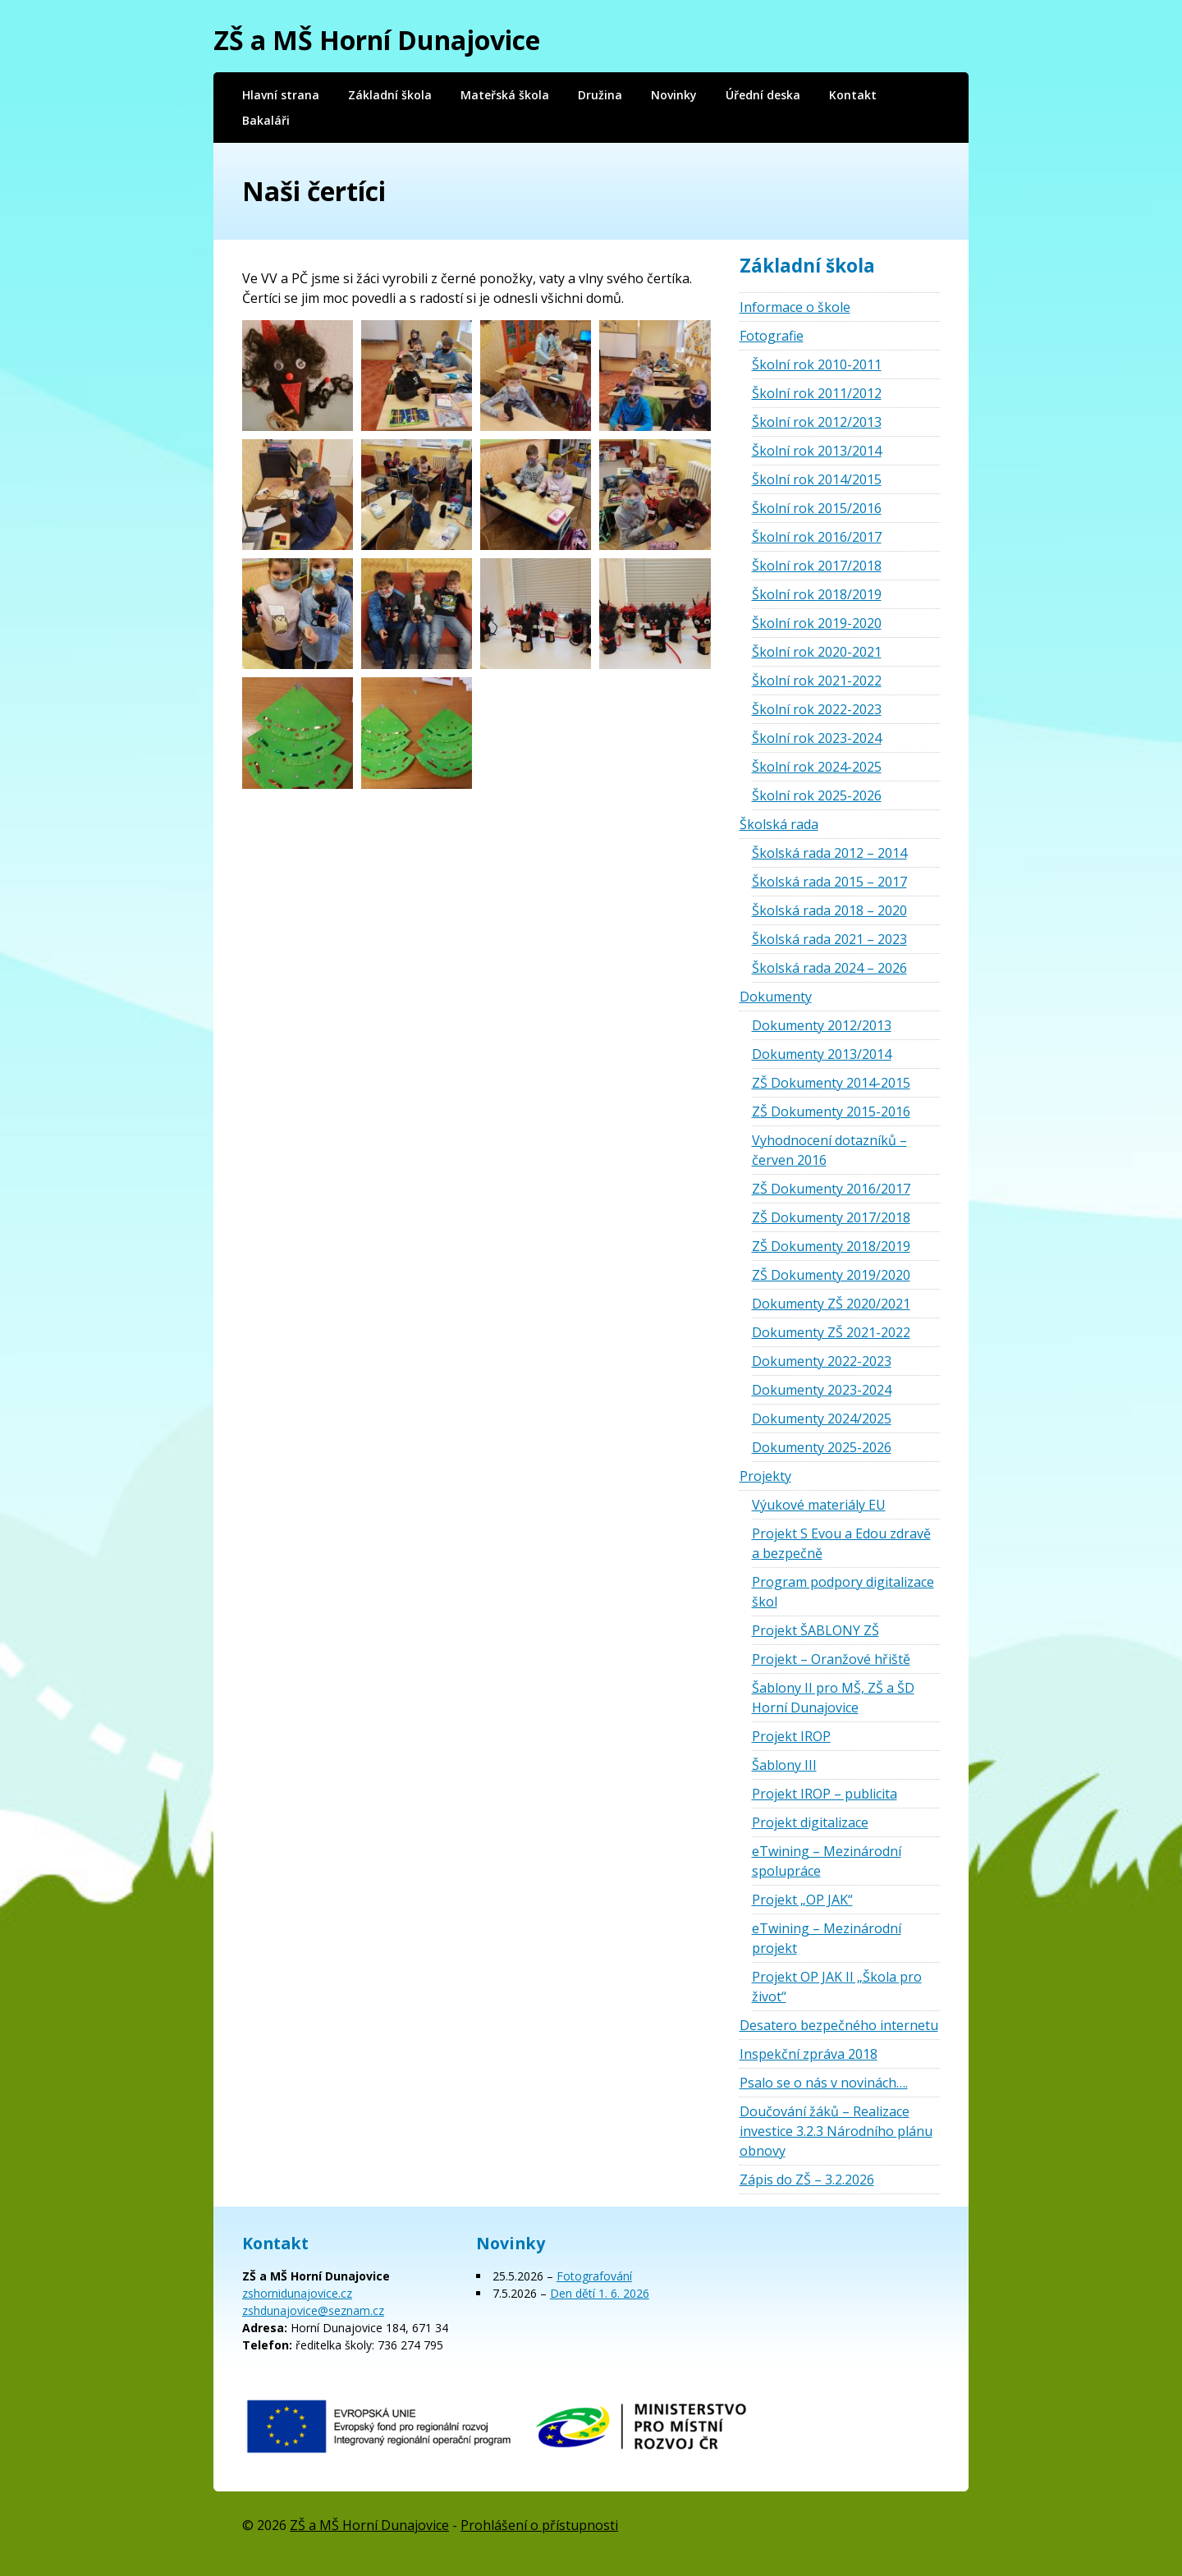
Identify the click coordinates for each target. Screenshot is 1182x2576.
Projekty (765, 1476)
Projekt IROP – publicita (824, 1794)
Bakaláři (266, 120)
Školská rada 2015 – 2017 (829, 882)
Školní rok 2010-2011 (817, 364)
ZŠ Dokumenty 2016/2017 (831, 1189)
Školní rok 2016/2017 (817, 537)
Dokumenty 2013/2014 (821, 1054)
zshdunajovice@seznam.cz (313, 2310)
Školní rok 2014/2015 (817, 479)
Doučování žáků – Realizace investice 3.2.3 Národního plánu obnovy (836, 2131)
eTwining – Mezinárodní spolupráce (826, 1861)
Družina (600, 95)
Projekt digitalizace (810, 1822)
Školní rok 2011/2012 (817, 393)
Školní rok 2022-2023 (817, 709)
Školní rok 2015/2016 (817, 508)
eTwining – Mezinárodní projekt (826, 1938)
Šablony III (784, 1765)
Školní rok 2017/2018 (817, 566)
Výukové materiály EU (819, 1505)
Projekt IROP (791, 1736)
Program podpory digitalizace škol (843, 1592)
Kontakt (853, 95)
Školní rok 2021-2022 (817, 681)
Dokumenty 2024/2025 (821, 1418)
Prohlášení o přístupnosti (539, 2525)
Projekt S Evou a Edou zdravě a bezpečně (841, 1543)
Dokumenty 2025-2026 (821, 1447)
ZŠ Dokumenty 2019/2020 (831, 1275)
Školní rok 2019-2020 (817, 623)
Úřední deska (763, 95)
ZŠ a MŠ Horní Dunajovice (376, 39)
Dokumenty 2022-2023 (821, 1361)
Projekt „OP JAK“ (802, 1900)
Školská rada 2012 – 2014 (829, 853)
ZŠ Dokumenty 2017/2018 (831, 1217)
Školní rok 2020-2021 (817, 652)
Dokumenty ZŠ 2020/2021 (831, 1304)
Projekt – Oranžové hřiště (831, 1659)
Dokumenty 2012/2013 (821, 1025)
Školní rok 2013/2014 (817, 451)
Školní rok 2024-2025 (817, 767)
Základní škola (390, 95)
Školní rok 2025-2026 (817, 795)
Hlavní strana (280, 95)
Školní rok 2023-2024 (817, 738)
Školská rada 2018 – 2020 (829, 910)
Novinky (674, 95)
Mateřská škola (504, 95)
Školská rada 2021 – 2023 (829, 939)
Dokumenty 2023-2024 (821, 1390)
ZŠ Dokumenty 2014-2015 (831, 1083)
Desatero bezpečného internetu (839, 2025)
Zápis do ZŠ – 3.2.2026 (807, 2179)
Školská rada (779, 824)
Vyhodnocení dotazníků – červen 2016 (829, 1150)
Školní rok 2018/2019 (817, 594)
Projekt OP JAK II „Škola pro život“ (837, 1986)
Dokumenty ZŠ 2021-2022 (831, 1332)
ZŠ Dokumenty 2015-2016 (831, 1111)
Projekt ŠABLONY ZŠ (815, 1630)
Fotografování (594, 2276)
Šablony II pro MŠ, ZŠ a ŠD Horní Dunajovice (833, 1698)
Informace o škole (795, 307)
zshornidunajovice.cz (297, 2293)
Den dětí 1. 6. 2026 (599, 2293)
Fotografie (772, 336)
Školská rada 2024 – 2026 (829, 968)
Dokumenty (776, 997)
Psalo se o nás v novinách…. (824, 2083)
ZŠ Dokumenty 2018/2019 (831, 1246)
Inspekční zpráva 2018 (808, 2054)
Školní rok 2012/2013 (817, 422)
